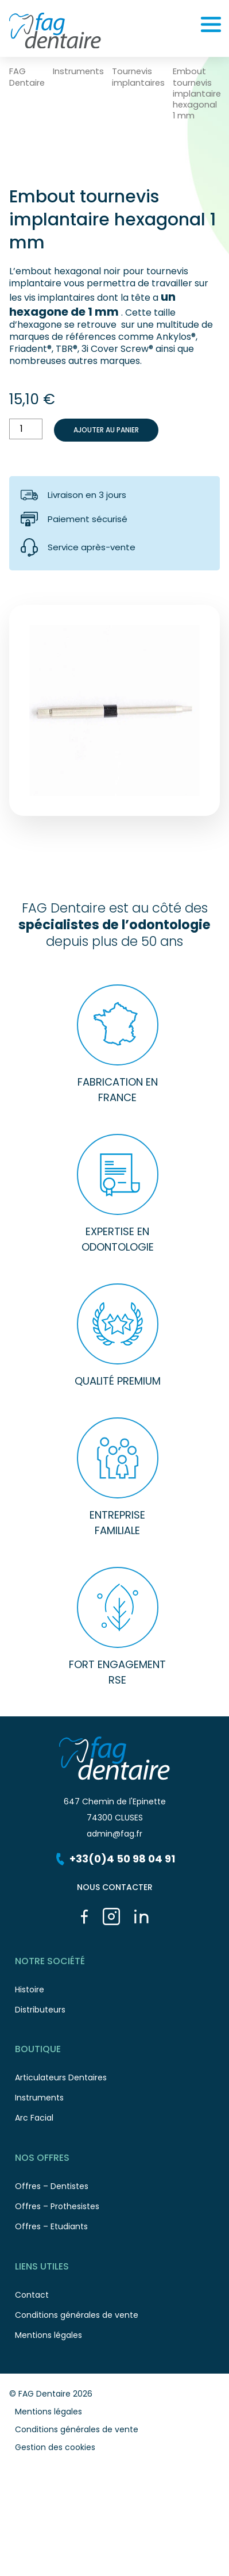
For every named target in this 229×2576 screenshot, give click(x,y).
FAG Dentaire (27, 77)
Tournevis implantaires (138, 77)
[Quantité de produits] (25, 429)
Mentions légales (48, 2411)
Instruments (78, 71)
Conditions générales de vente (117, 2318)
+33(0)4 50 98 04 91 (114, 1858)
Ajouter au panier (106, 430)
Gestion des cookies (55, 2447)
